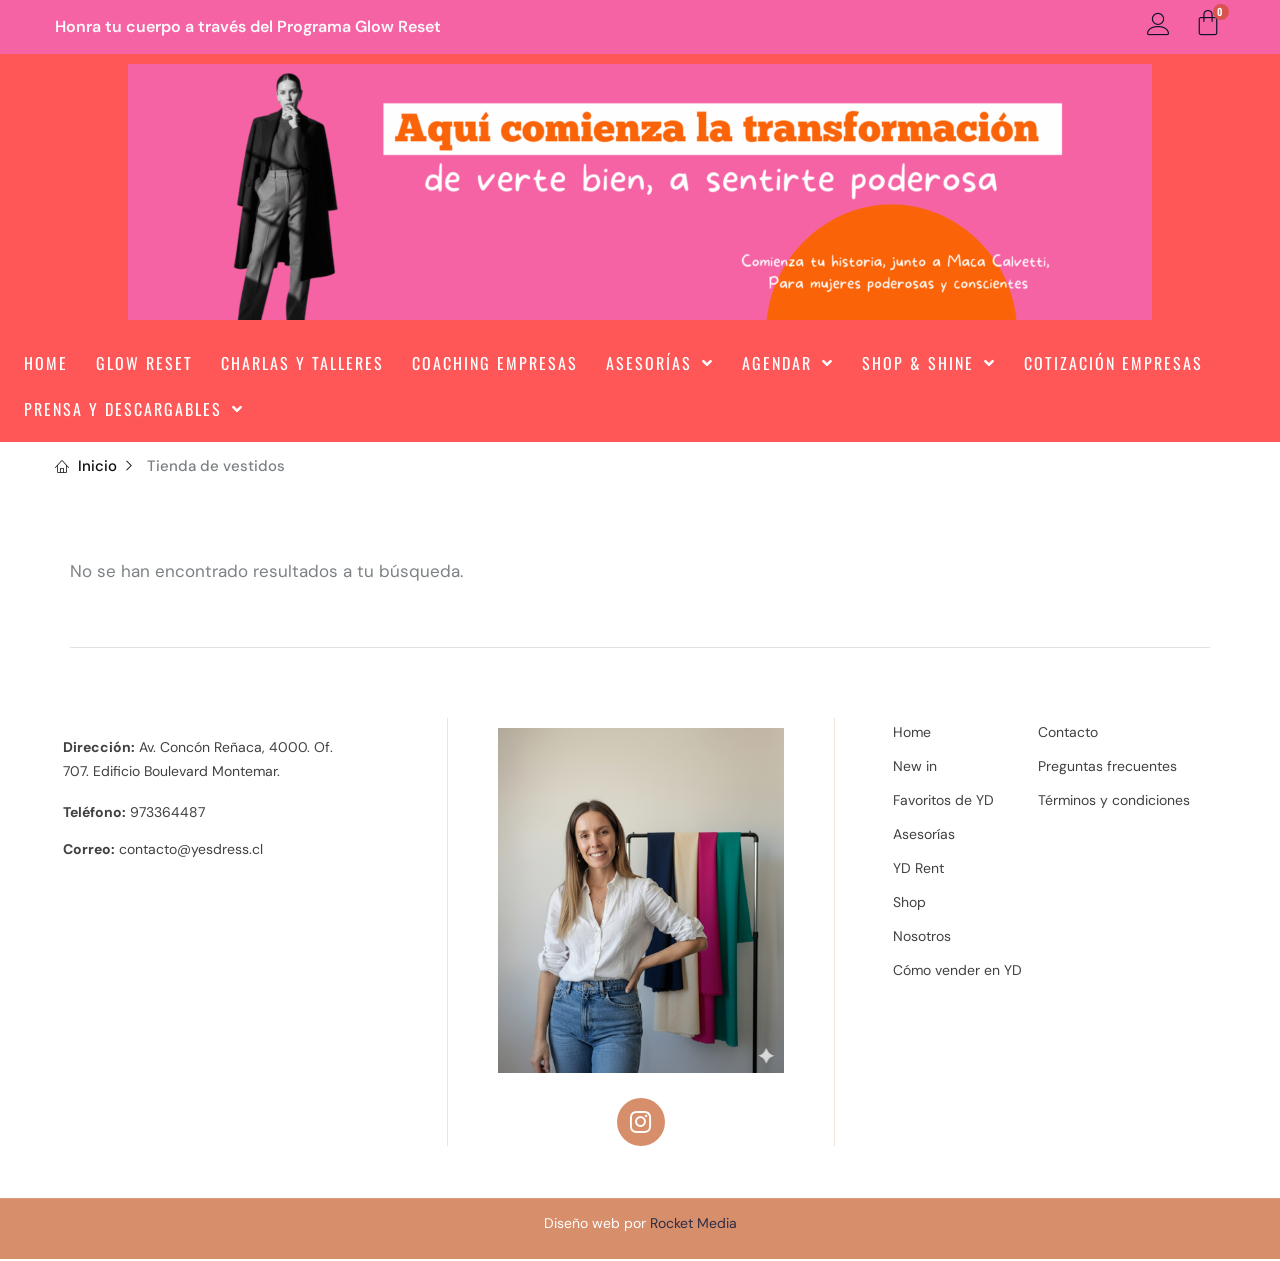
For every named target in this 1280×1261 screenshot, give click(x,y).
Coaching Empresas (495, 363)
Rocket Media (693, 1225)
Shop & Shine (929, 363)
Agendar (788, 363)
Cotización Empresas (1113, 363)
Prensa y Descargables (134, 409)
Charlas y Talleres (302, 363)
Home (46, 363)
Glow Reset (144, 363)
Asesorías (660, 363)
